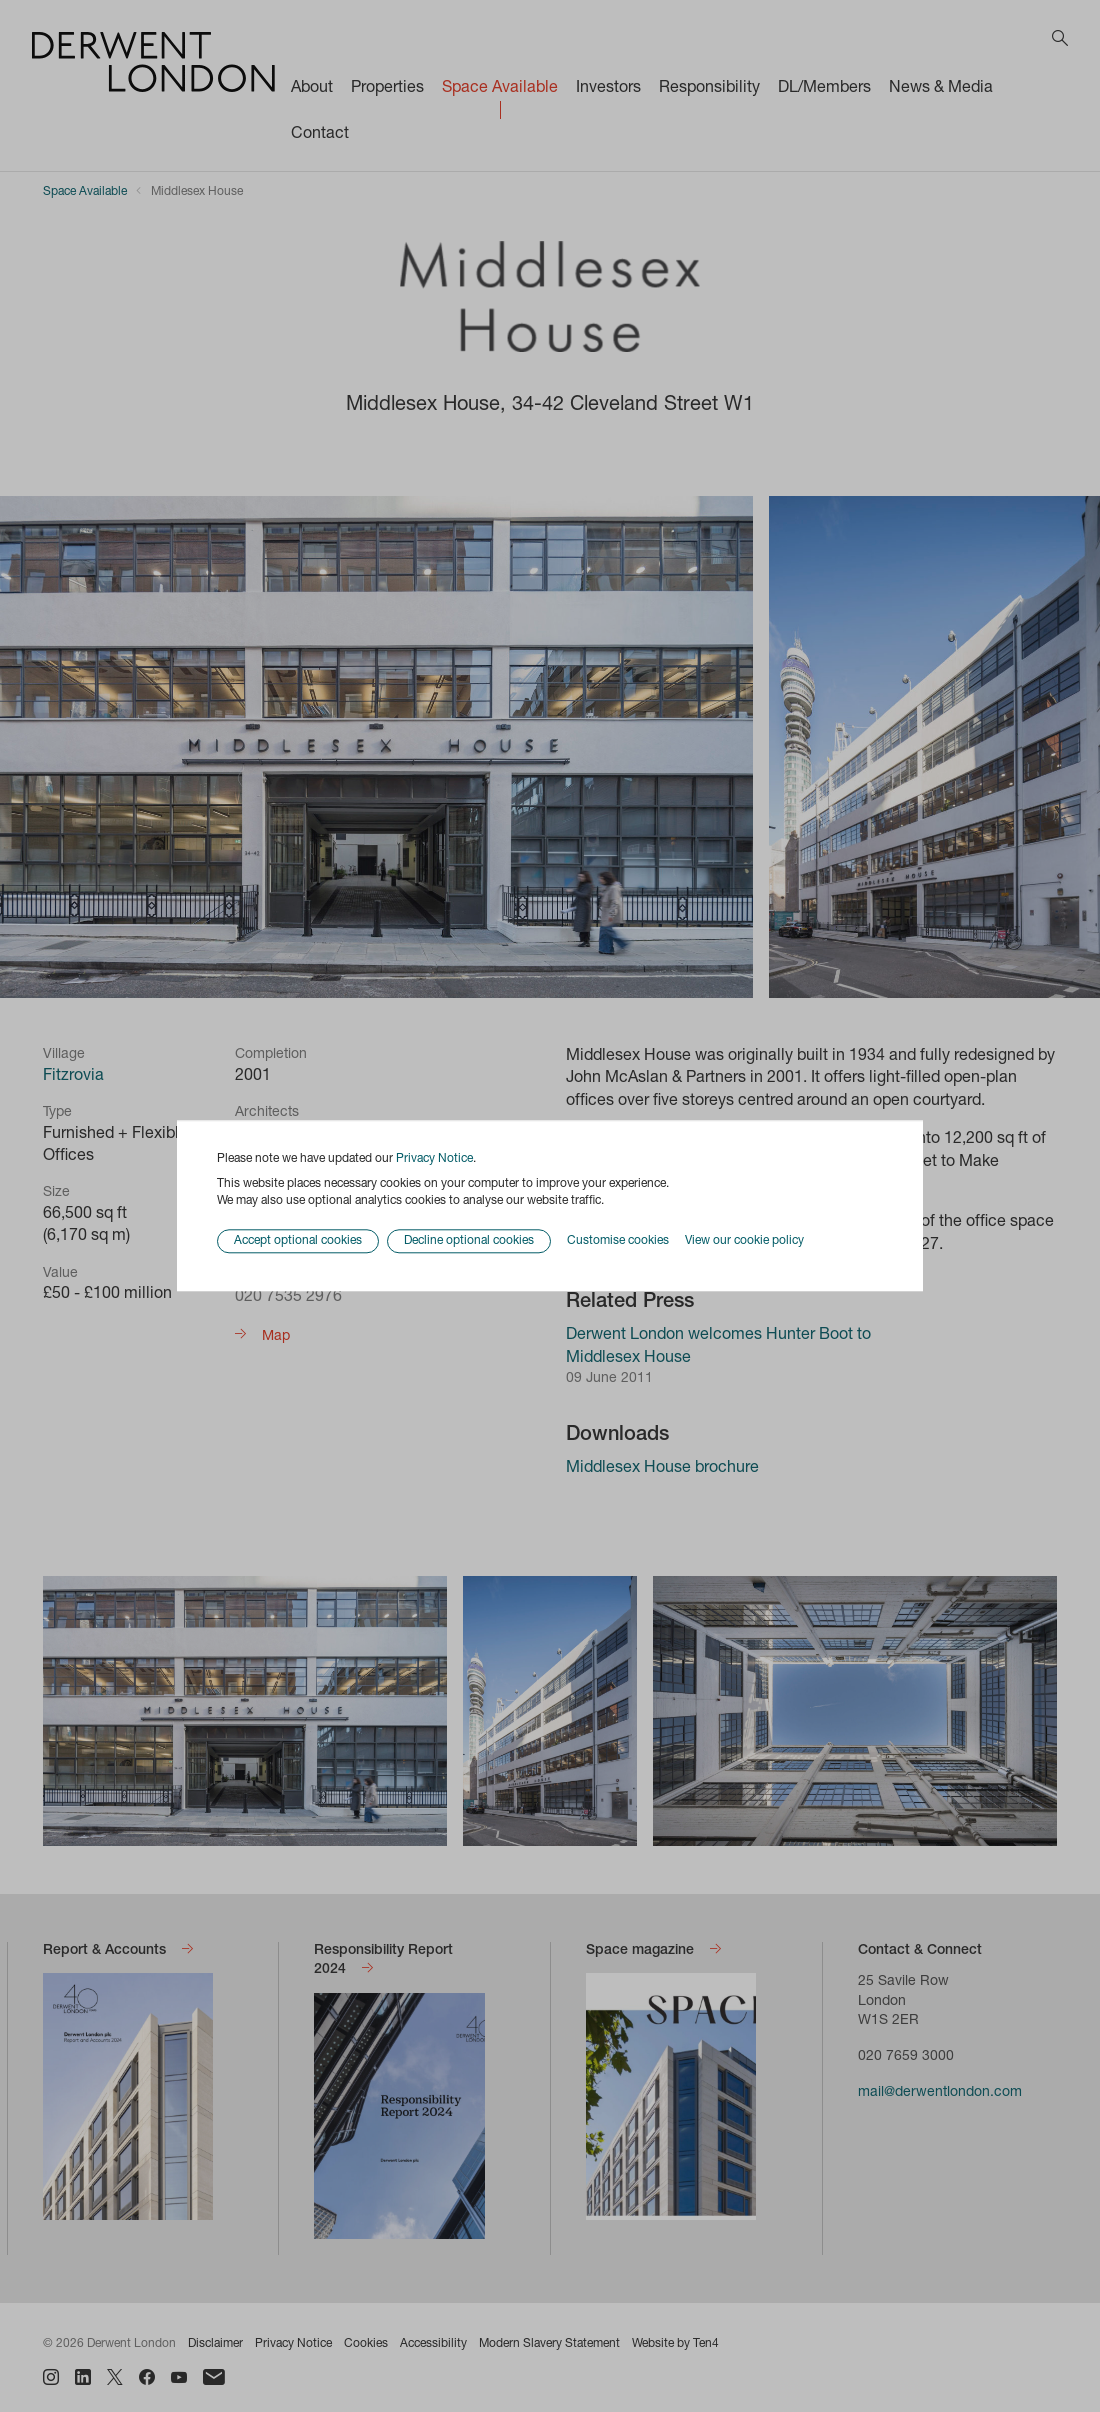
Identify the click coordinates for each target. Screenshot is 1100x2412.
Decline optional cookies (469, 1242)
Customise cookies (618, 1241)
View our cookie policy (744, 1241)
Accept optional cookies (298, 1242)
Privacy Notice (434, 1159)
